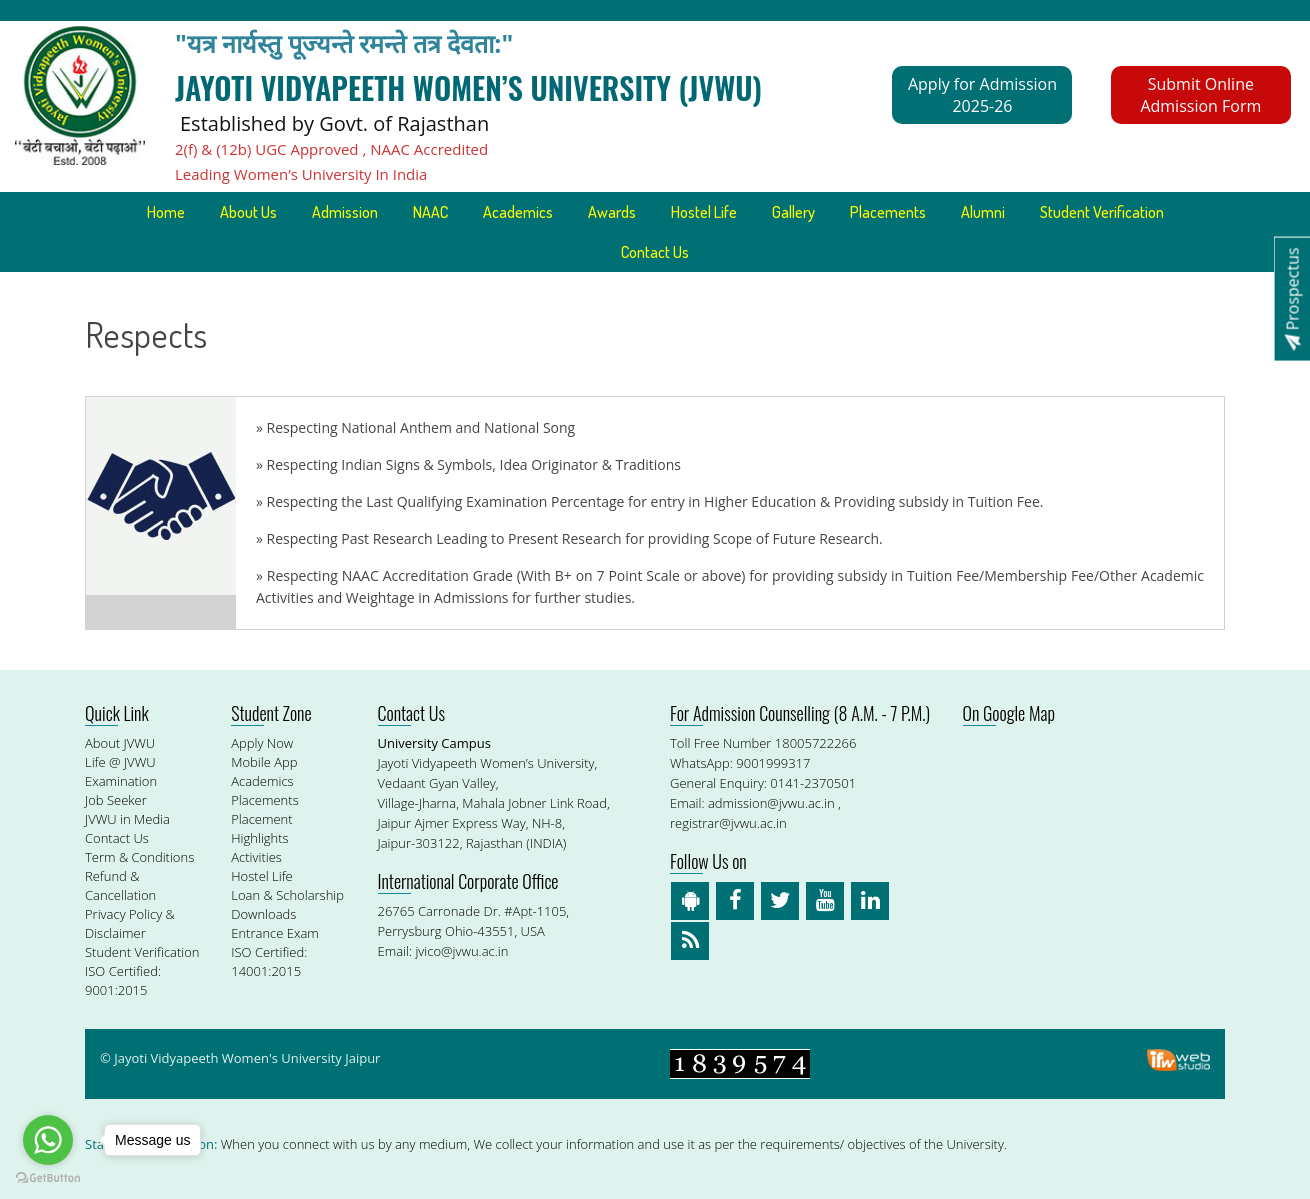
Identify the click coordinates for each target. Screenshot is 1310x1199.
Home (166, 212)
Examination (121, 781)
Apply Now (262, 743)
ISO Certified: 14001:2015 (269, 961)
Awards (612, 212)
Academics (518, 212)
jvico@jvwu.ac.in (461, 951)
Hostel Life (704, 212)
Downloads (263, 914)
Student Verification (1102, 212)
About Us (248, 212)
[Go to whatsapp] (48, 1140)
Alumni (983, 212)
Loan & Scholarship (287, 895)
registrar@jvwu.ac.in (728, 823)
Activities (256, 857)
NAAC (430, 212)
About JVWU (120, 743)
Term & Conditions (139, 857)
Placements (888, 212)
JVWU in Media (127, 819)
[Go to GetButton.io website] (48, 1178)
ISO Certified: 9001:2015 (123, 980)
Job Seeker (116, 800)
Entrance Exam (275, 933)
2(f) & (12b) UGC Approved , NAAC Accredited (331, 149)
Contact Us (655, 252)
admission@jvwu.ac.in (771, 803)
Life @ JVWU (120, 762)
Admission (345, 212)
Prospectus (1292, 298)
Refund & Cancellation (120, 885)
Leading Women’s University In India (301, 174)
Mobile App (264, 762)
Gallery (793, 212)
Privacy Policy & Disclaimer (130, 923)
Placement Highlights (261, 828)
